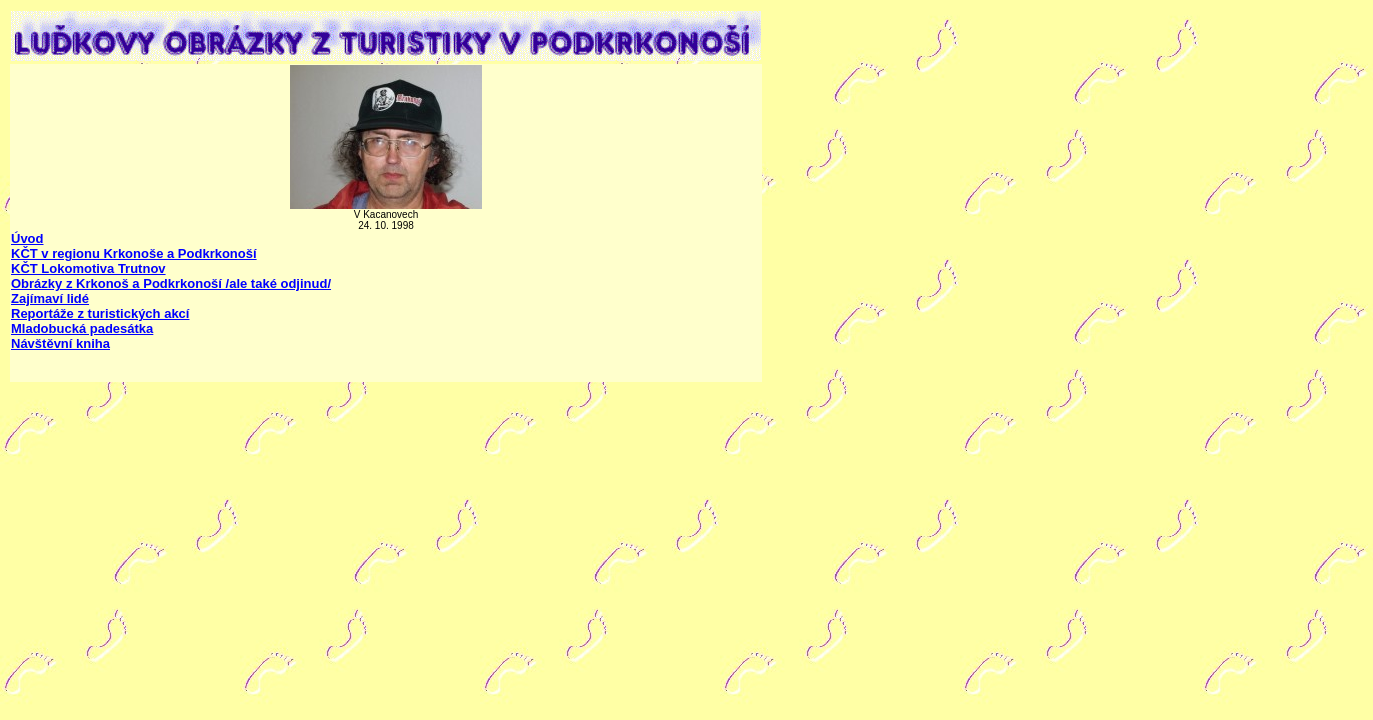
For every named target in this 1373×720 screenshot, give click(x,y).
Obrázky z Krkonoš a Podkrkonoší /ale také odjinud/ (171, 283)
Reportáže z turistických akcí (100, 313)
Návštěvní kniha (60, 343)
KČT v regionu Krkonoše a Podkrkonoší (134, 253)
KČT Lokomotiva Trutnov (88, 268)
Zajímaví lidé (50, 298)
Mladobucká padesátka (82, 328)
